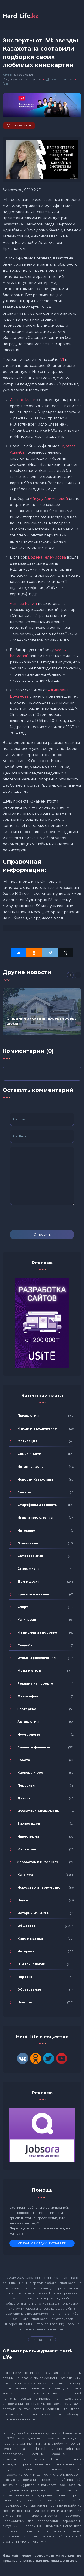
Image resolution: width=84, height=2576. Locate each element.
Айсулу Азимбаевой (49, 499)
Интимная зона (30, 1466)
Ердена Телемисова (47, 557)
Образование (29, 1989)
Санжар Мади (23, 400)
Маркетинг (27, 1849)
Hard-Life (21, 15)
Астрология (28, 1721)
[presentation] (44, 1217)
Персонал (26, 1785)
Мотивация (27, 1441)
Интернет (25, 1951)
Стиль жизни (28, 1568)
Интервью (26, 1530)
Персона (25, 1977)
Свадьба (24, 1645)
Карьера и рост (31, 1772)
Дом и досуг (28, 1581)
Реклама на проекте (35, 1683)
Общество (26, 1926)
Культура (12, 79)
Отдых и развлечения (36, 1658)
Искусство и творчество (38, 1887)
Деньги (24, 1798)
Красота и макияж (33, 1594)
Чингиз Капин (23, 603)
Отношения (27, 1543)
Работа (23, 1760)
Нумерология (29, 1734)
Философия (27, 1696)
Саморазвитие (30, 1556)
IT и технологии (31, 1964)
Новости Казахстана (35, 1479)
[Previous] (70, 975)
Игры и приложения (35, 1517)
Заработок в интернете (38, 1862)
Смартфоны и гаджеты (37, 1505)
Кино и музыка (31, 79)
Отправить (42, 1235)
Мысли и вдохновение (37, 1428)
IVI (61, 359)
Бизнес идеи (28, 1823)
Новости (24, 2002)
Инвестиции (28, 1836)
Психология (28, 1415)
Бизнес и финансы (33, 1747)
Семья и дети (29, 1454)
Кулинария (26, 1619)
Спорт (22, 1607)
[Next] (78, 975)
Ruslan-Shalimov (24, 74)
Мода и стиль (29, 1670)
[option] (42, 1011)
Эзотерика (26, 1709)
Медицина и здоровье (37, 1632)
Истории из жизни (33, 1913)
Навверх (42, 2339)
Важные (24, 1492)
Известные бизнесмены (38, 1811)
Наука (22, 1900)
